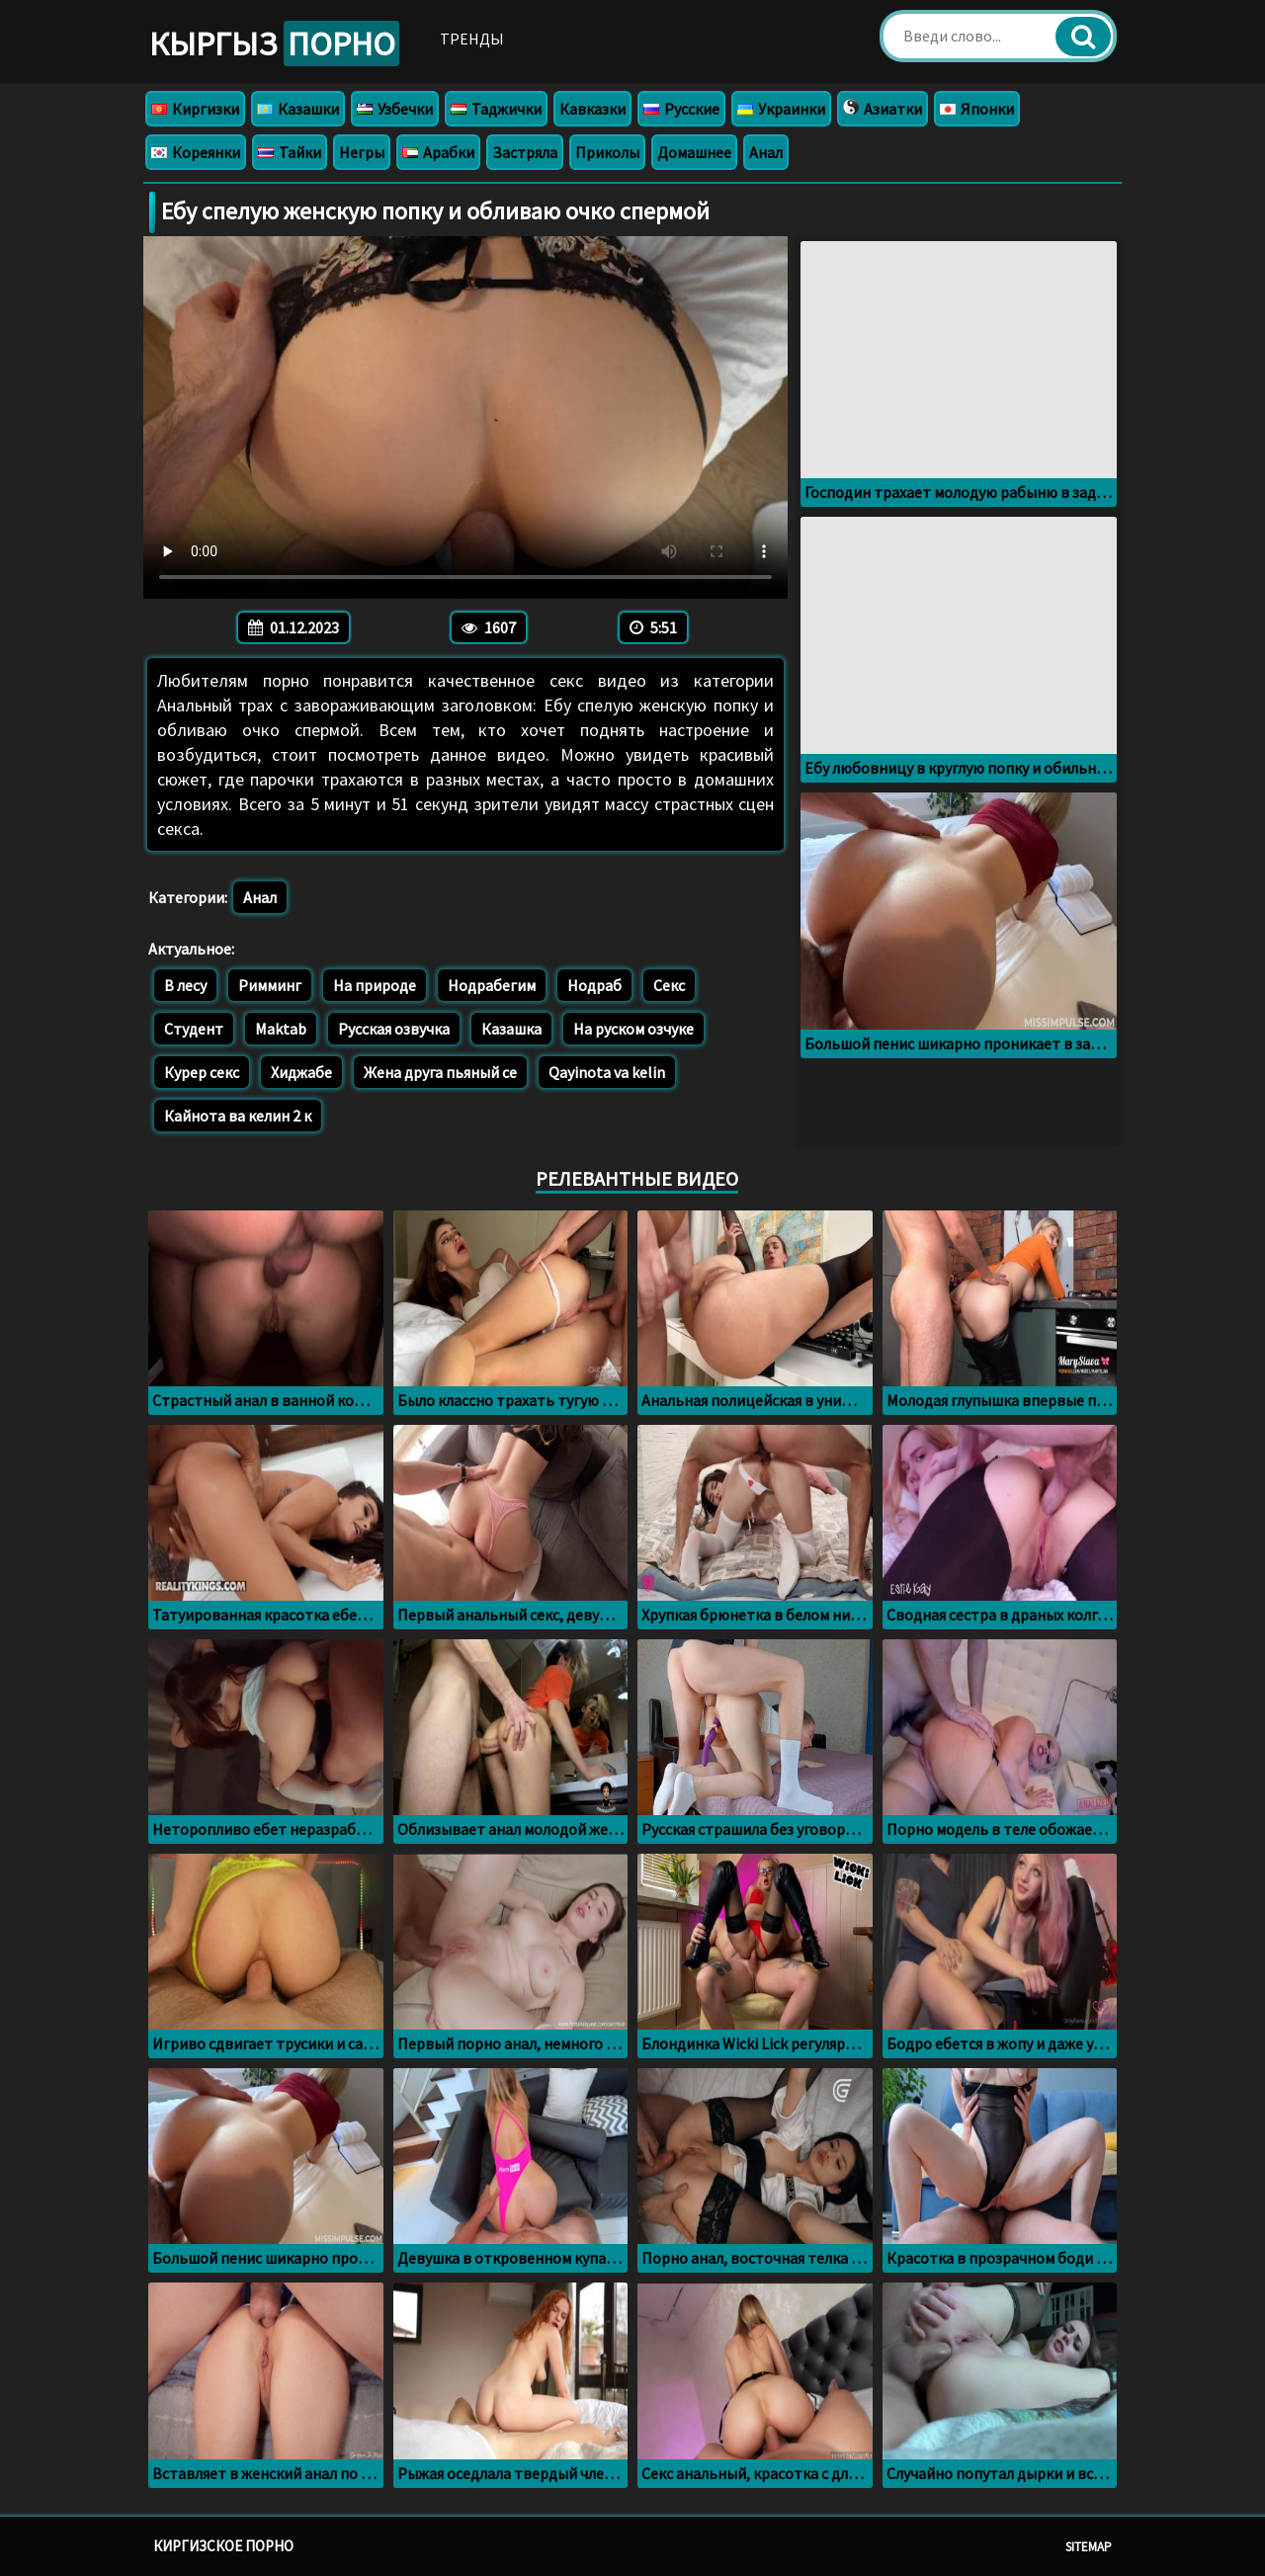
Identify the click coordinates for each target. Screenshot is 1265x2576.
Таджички (496, 109)
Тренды (472, 38)
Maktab (280, 1029)
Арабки (438, 152)
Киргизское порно (223, 2545)
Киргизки (195, 109)
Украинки (781, 109)
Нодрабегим (492, 985)
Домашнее (694, 152)
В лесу (185, 985)
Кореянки (195, 152)
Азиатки (882, 109)
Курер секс (201, 1072)
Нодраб (594, 985)
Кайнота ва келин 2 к (237, 1115)
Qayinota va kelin (606, 1072)
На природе (374, 985)
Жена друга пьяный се (440, 1072)
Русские (681, 109)
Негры (361, 152)
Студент (193, 1029)
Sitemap (1088, 2546)
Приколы (607, 152)
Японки (977, 109)
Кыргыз (274, 43)
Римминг (269, 985)
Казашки (298, 109)
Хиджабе (301, 1072)
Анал (766, 152)
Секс (669, 985)
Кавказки (592, 109)
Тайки (289, 152)
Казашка (511, 1029)
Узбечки (395, 109)
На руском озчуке (633, 1029)
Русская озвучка (394, 1029)
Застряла (524, 152)
